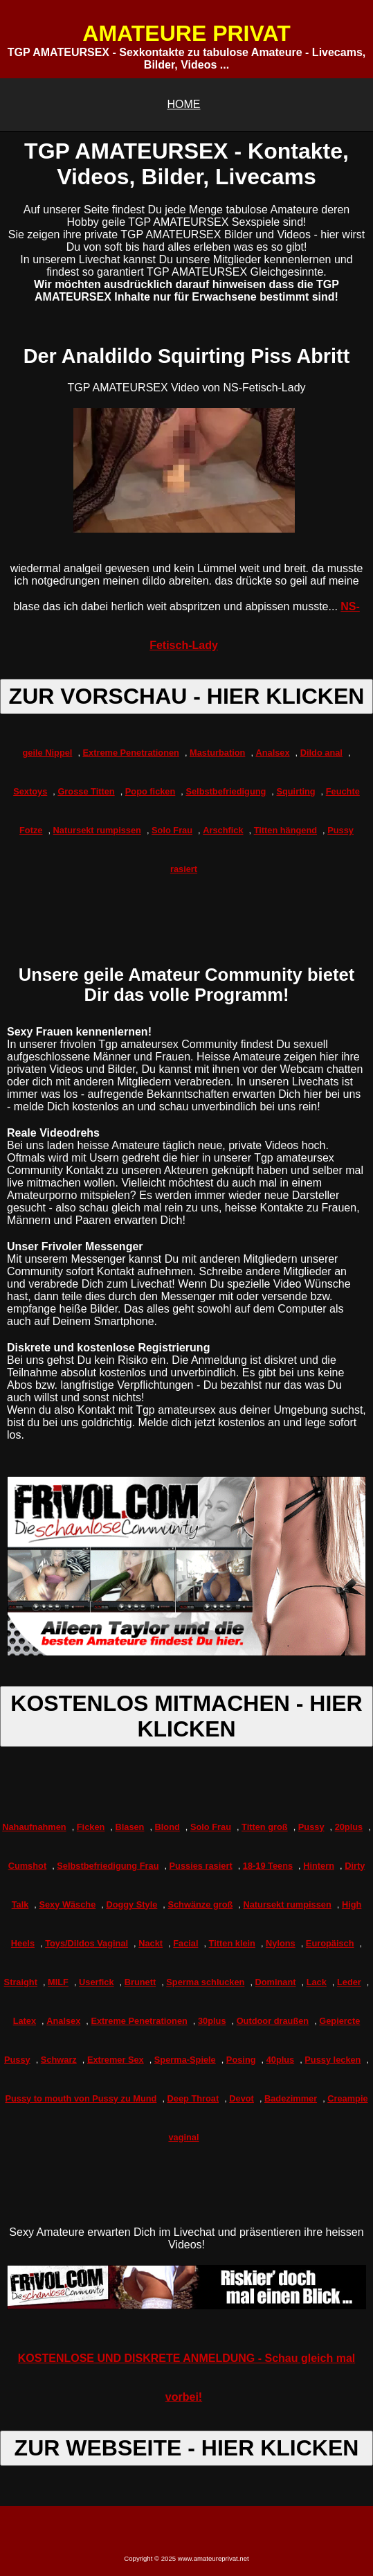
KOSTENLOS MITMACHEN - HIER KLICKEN (186, 1716)
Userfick (96, 1982)
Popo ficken (150, 791)
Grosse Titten (85, 791)
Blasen (129, 1827)
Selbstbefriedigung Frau (107, 1865)
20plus (349, 1827)
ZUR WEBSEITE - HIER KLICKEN (187, 2447)
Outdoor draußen (273, 2021)
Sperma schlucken (205, 1982)
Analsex (273, 752)
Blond (167, 1827)
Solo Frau (172, 830)
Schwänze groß (200, 1904)
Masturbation (217, 752)
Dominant (275, 1982)
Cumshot (27, 1865)
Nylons (280, 1943)
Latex (24, 2021)
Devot (241, 2098)
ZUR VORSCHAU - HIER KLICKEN (187, 696)
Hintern (318, 1865)
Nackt (150, 1943)
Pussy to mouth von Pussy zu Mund (80, 2098)
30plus (212, 2021)
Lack (317, 1982)
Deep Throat (193, 2098)
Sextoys (30, 791)
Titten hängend (285, 830)
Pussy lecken (332, 2059)
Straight (20, 1982)
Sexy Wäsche (67, 1904)
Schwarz (59, 2059)
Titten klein (232, 1943)
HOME (184, 104)
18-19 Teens (268, 1865)
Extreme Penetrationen (131, 752)
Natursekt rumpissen (97, 830)
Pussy (311, 1827)
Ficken (91, 1827)
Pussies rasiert (201, 1865)
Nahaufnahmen (34, 1827)
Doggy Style (131, 1904)
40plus (280, 2059)
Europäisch (330, 1943)
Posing (241, 2059)
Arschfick (223, 830)
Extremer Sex (115, 2059)
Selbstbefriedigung (225, 791)
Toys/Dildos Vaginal (86, 1943)
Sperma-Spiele (185, 2059)
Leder (349, 1982)
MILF (58, 1982)
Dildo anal (321, 752)
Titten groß (265, 1827)
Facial (185, 1943)
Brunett (140, 1982)
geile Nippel (48, 752)
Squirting (295, 791)
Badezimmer (290, 2098)
